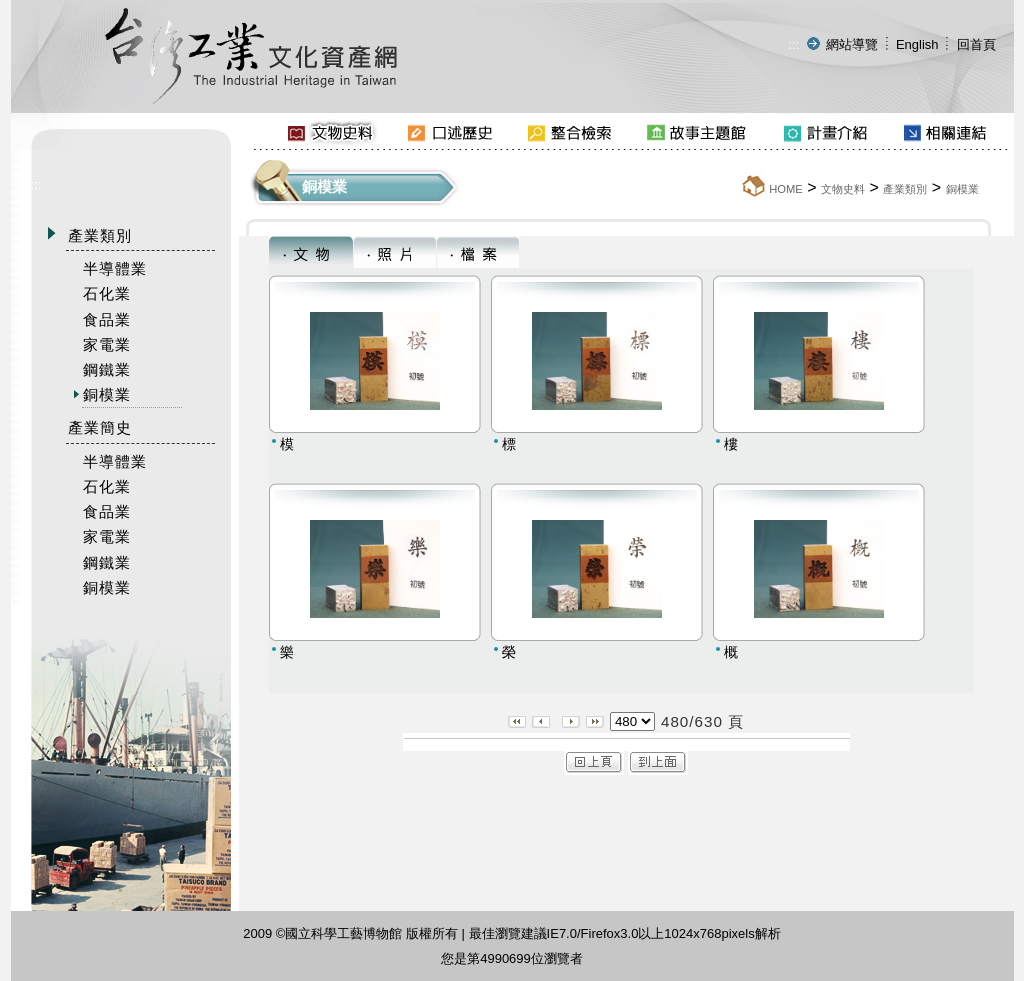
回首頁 (976, 44)
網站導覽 (852, 44)
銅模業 (962, 189)
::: (793, 44)
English (917, 44)
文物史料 (843, 189)
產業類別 (905, 189)
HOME (786, 189)
